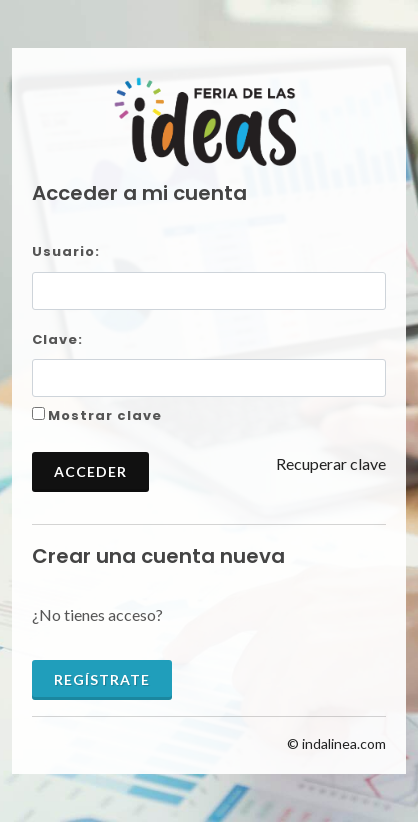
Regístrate (102, 679)
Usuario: (66, 251)
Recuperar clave (331, 463)
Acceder (90, 471)
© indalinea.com (336, 743)
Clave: (57, 339)
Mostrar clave (105, 415)
